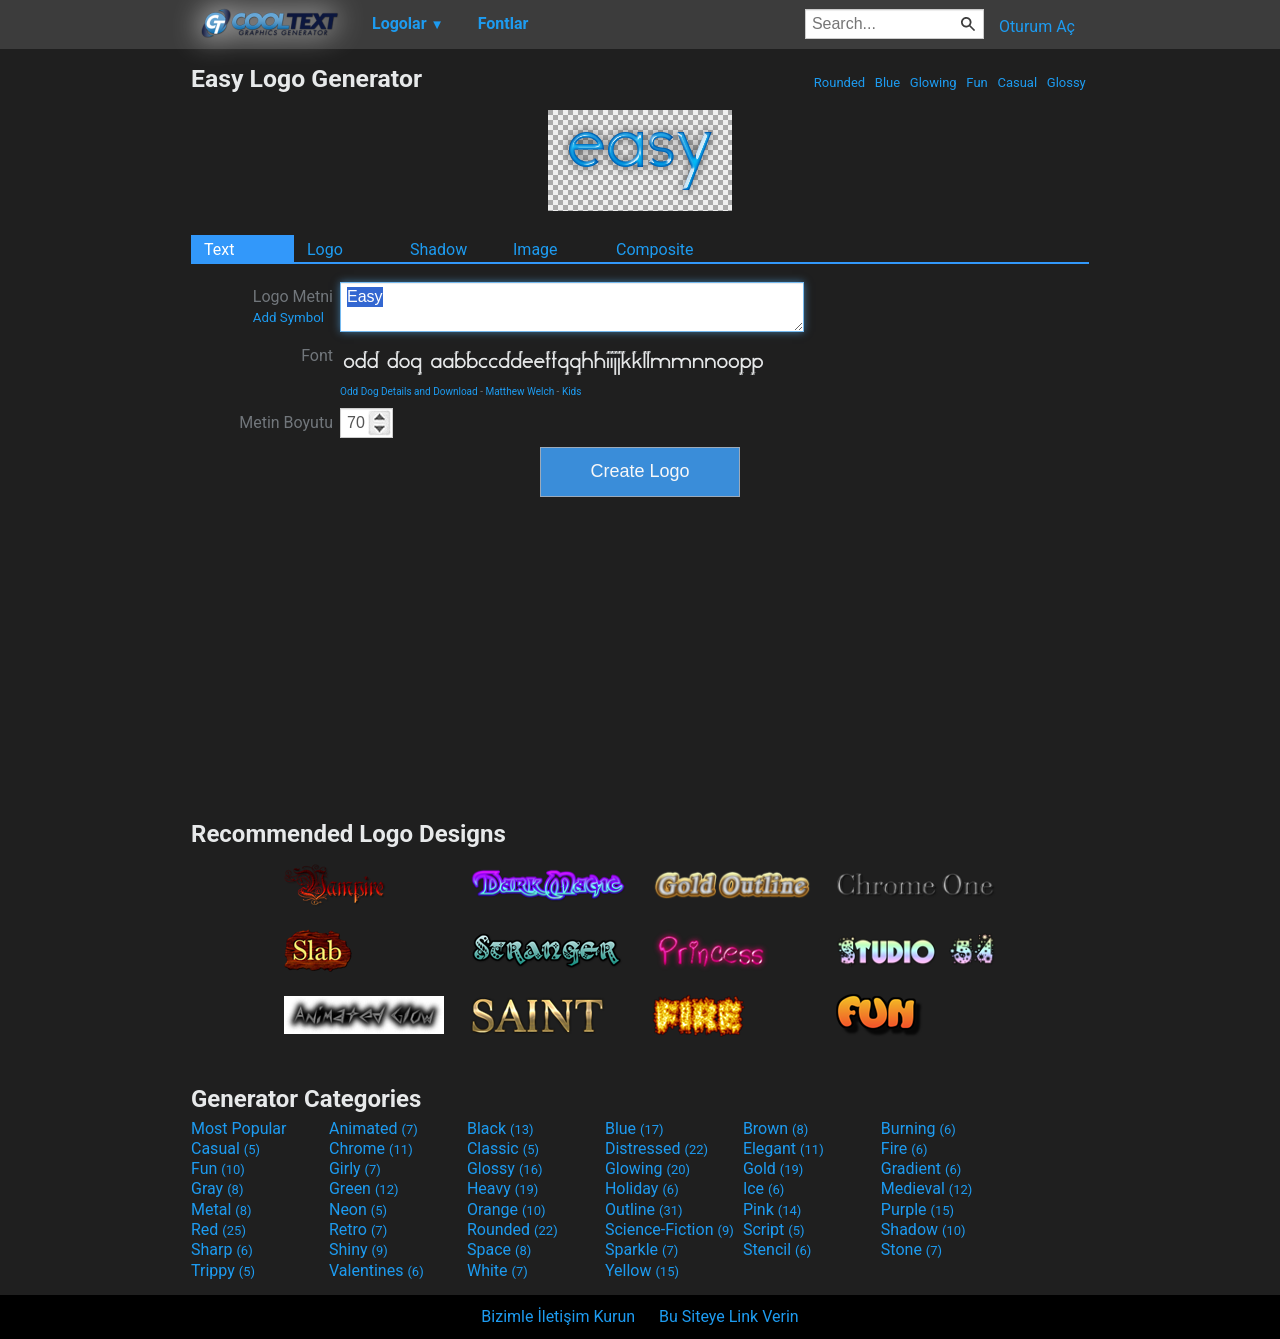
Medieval (927, 1188)
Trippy (223, 1270)
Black (500, 1128)
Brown (775, 1128)
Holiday (642, 1188)
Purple (917, 1209)
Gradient (921, 1168)
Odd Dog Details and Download (409, 391)
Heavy (502, 1188)
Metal (221, 1209)
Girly (355, 1168)
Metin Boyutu (286, 422)
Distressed (656, 1148)
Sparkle (641, 1249)
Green (364, 1188)
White (497, 1270)
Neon (358, 1209)
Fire (904, 1148)
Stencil (777, 1249)
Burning (918, 1128)
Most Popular (239, 1128)
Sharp (222, 1249)
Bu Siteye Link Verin (729, 1316)
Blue (888, 82)
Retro (358, 1229)
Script (774, 1229)
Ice (763, 1188)
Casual (1017, 82)
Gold (773, 1168)
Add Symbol (288, 317)
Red (218, 1229)
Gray (217, 1188)
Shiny (358, 1249)
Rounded (840, 82)
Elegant (783, 1148)
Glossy (1066, 82)
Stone (911, 1249)
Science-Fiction (669, 1229)
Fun (977, 82)
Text (219, 249)
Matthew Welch (519, 391)
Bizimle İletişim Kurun (558, 1316)
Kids (572, 391)
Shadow (438, 249)
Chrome (371, 1148)
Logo (325, 249)
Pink (772, 1209)
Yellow (642, 1270)
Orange (506, 1209)
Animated (373, 1128)
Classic (503, 1148)
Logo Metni (293, 306)
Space (499, 1249)
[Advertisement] (95, 364)
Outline (644, 1209)
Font (317, 355)
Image (535, 249)
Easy (572, 307)
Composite (655, 249)
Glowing (933, 82)
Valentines (376, 1270)
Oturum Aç (1037, 26)
